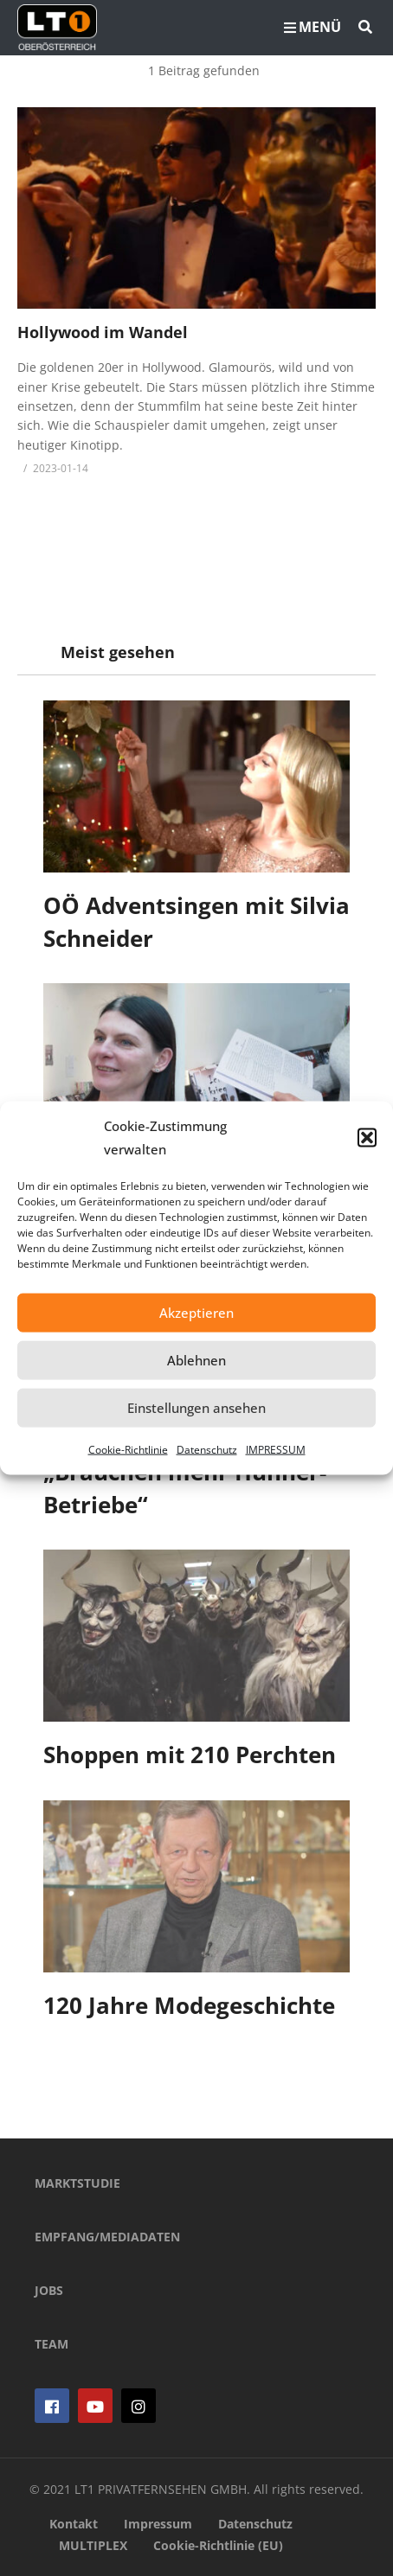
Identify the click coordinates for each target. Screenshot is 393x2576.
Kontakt (73, 2523)
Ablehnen (196, 1360)
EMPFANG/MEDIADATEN (107, 2236)
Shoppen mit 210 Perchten (189, 1754)
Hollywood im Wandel (102, 332)
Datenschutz (207, 1448)
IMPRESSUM (276, 1448)
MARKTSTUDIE (77, 2183)
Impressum (158, 2523)
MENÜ (312, 26)
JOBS (49, 2290)
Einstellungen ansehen (196, 1407)
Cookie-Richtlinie (128, 1448)
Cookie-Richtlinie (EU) (218, 2545)
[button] (367, 1137)
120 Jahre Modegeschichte (189, 2005)
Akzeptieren (196, 1312)
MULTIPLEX (93, 2545)
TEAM (51, 2344)
